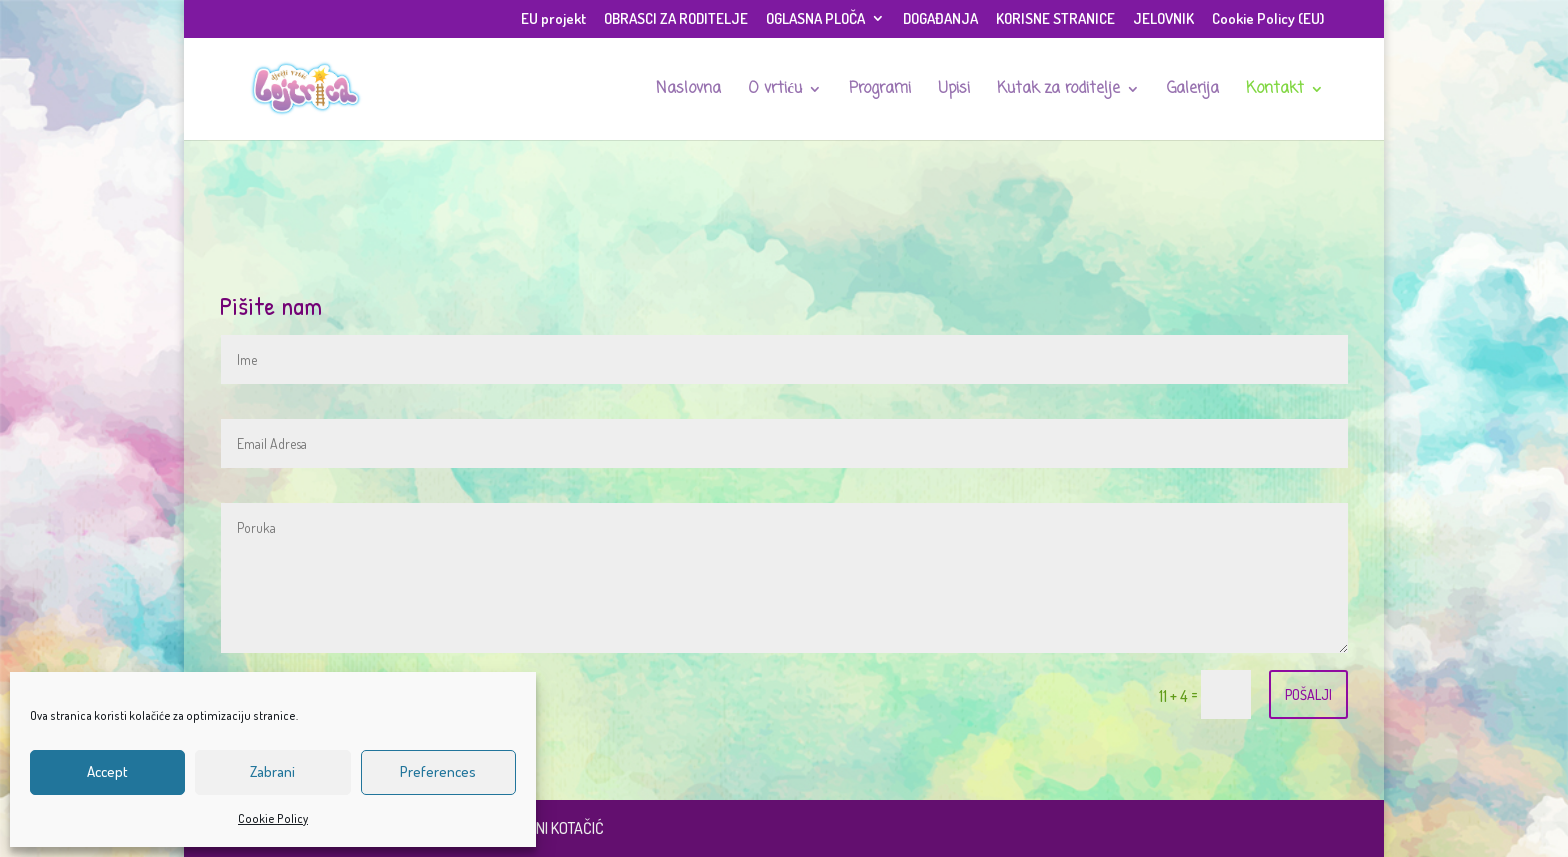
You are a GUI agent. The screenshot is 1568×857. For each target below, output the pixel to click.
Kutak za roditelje (1058, 91)
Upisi (954, 91)
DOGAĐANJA (940, 19)
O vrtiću (775, 91)
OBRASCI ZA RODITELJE (676, 19)
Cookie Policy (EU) (1268, 19)
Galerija (1193, 91)
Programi (880, 91)
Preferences (438, 771)
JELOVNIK (1163, 19)
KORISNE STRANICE (1055, 19)
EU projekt (553, 19)
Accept (107, 771)
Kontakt (1275, 91)
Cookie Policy (273, 818)
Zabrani (272, 771)
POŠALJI (1308, 694)
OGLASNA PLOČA (815, 19)
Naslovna (688, 91)
